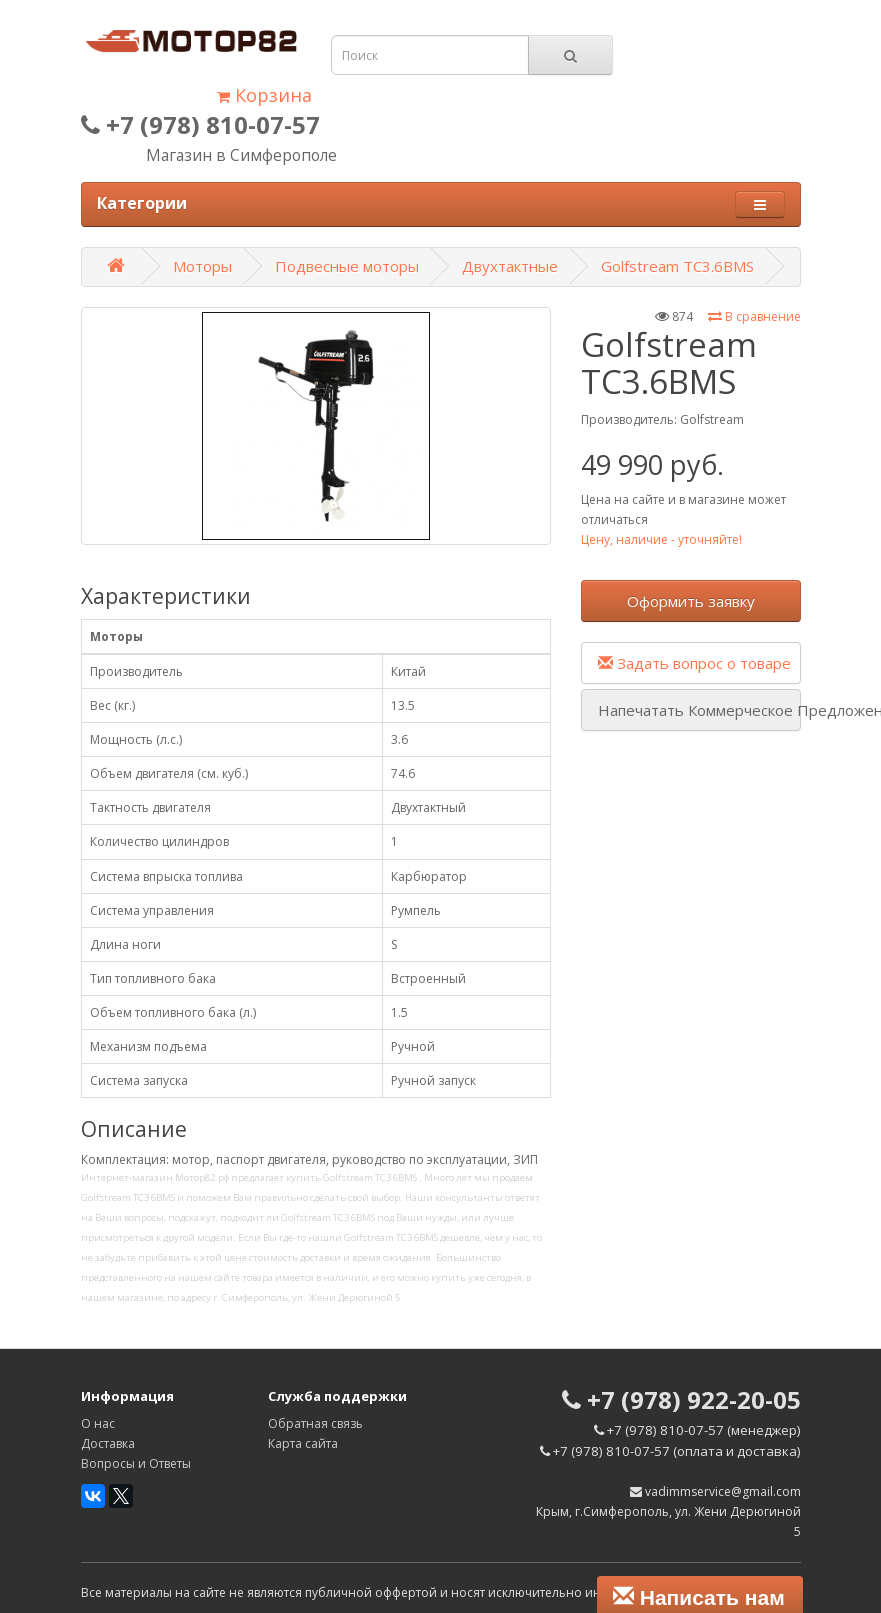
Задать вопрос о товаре (694, 663)
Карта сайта (303, 1443)
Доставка (108, 1443)
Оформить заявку (691, 601)
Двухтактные (510, 266)
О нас (98, 1423)
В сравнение (754, 316)
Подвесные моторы (347, 266)
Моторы (202, 266)
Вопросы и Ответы (136, 1463)
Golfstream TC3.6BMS (677, 266)
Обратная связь (315, 1423)
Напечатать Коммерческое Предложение (699, 710)
